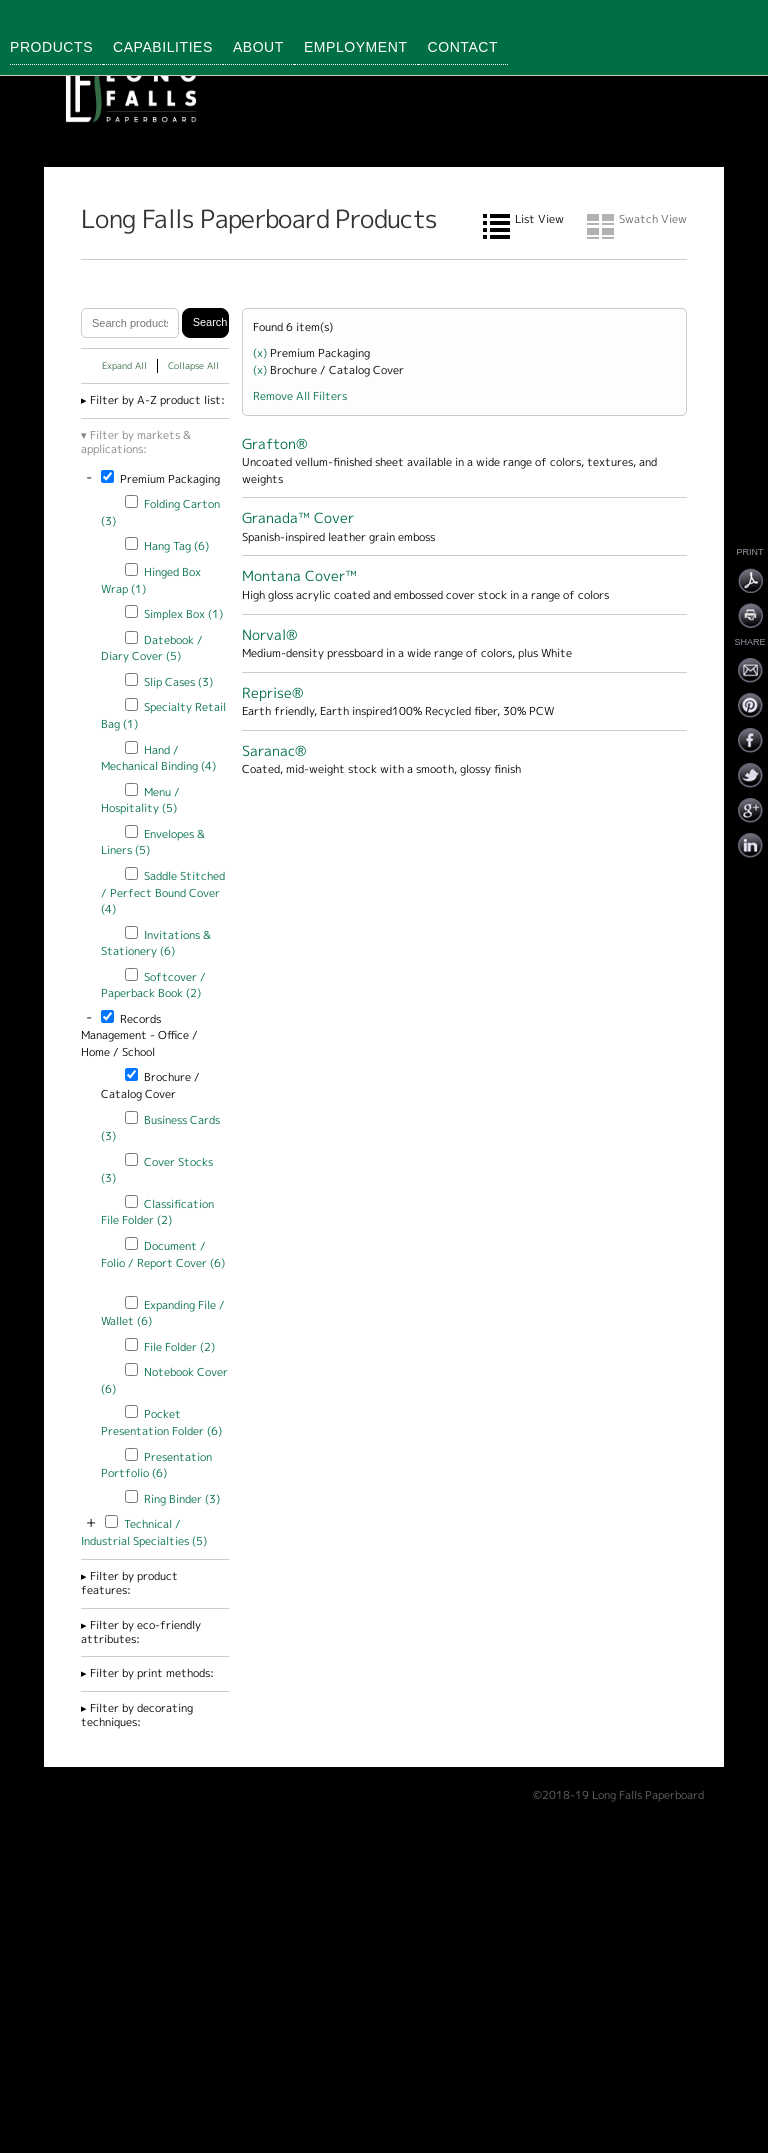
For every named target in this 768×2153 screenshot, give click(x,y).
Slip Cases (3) (178, 682)
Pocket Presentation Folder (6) (161, 1422)
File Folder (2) (179, 1347)
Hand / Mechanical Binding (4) (158, 758)
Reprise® (272, 692)
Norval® (269, 634)
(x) (261, 353)
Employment (356, 47)
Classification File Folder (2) (157, 1212)
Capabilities (163, 47)
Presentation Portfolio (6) (156, 1465)
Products (51, 47)
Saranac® (274, 750)
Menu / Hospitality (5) (140, 800)
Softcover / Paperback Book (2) (153, 985)
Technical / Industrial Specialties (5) (144, 1532)
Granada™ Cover (298, 517)
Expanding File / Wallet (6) (163, 1313)
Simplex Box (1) (183, 614)
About (258, 47)
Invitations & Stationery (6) (156, 943)
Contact (463, 47)
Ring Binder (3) (182, 1499)
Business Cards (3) (160, 1128)
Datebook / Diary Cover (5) (152, 648)
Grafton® (274, 443)
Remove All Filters (300, 396)
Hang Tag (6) (176, 546)
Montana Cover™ (299, 575)
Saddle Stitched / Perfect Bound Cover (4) (163, 892)
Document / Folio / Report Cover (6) (163, 1254)
